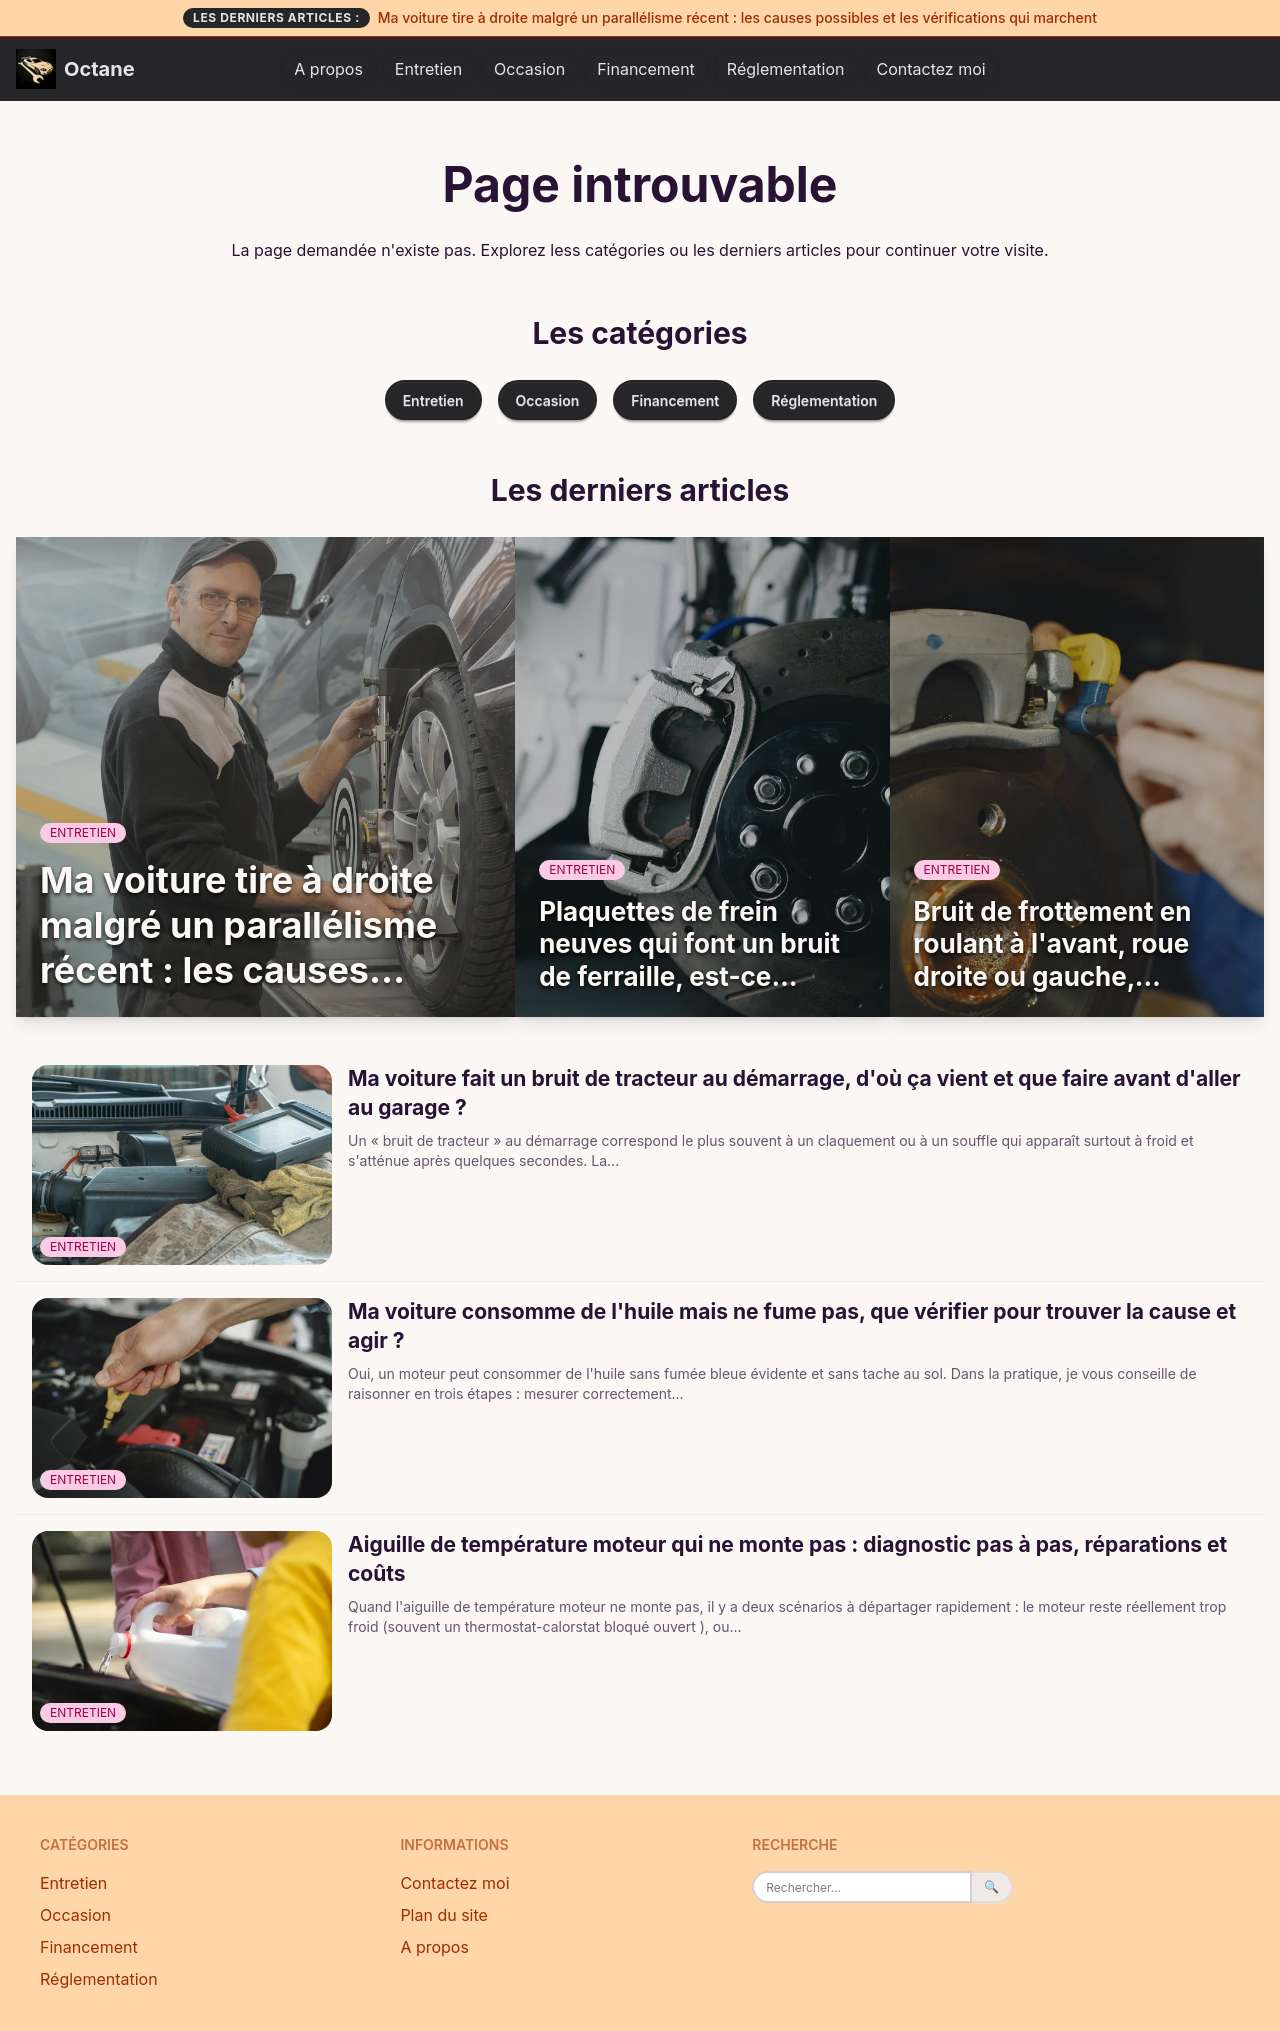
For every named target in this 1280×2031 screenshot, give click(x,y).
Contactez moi (931, 69)
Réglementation (786, 69)
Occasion (529, 69)
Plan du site (444, 1915)
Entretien (428, 69)
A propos (328, 69)
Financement (646, 69)
